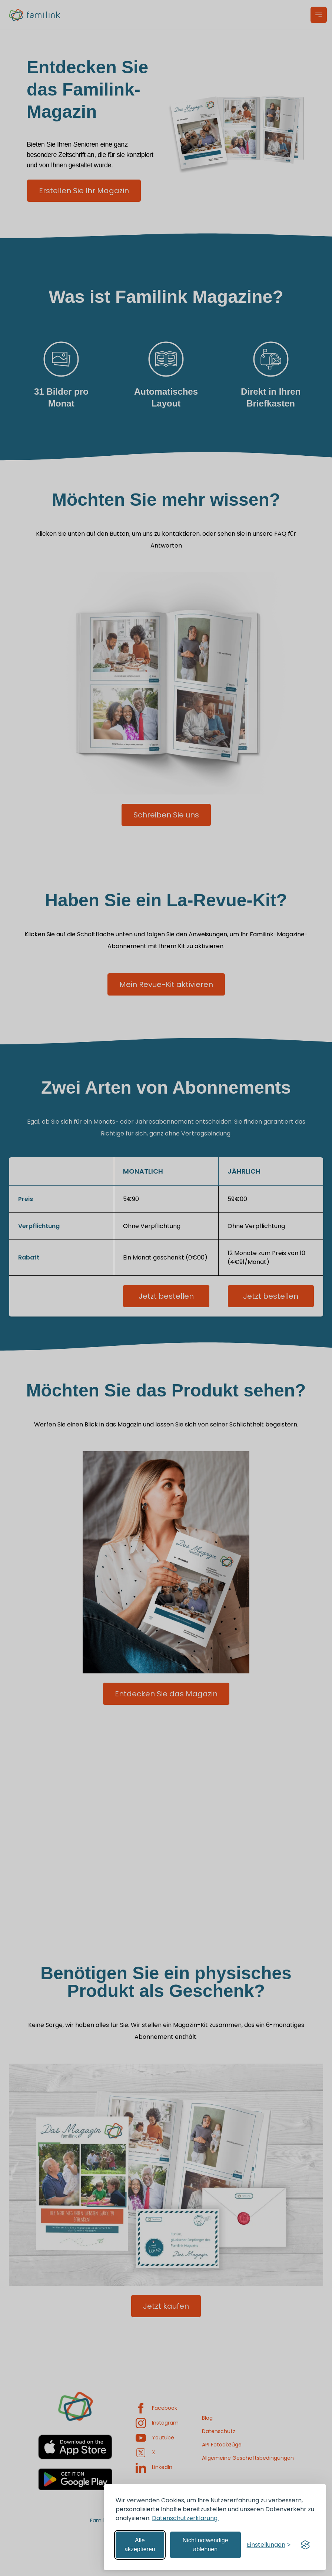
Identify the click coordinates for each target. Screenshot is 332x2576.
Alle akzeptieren (139, 2544)
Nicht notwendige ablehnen (205, 2544)
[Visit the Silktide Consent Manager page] (305, 2545)
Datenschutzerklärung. (185, 2518)
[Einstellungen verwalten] (268, 2545)
